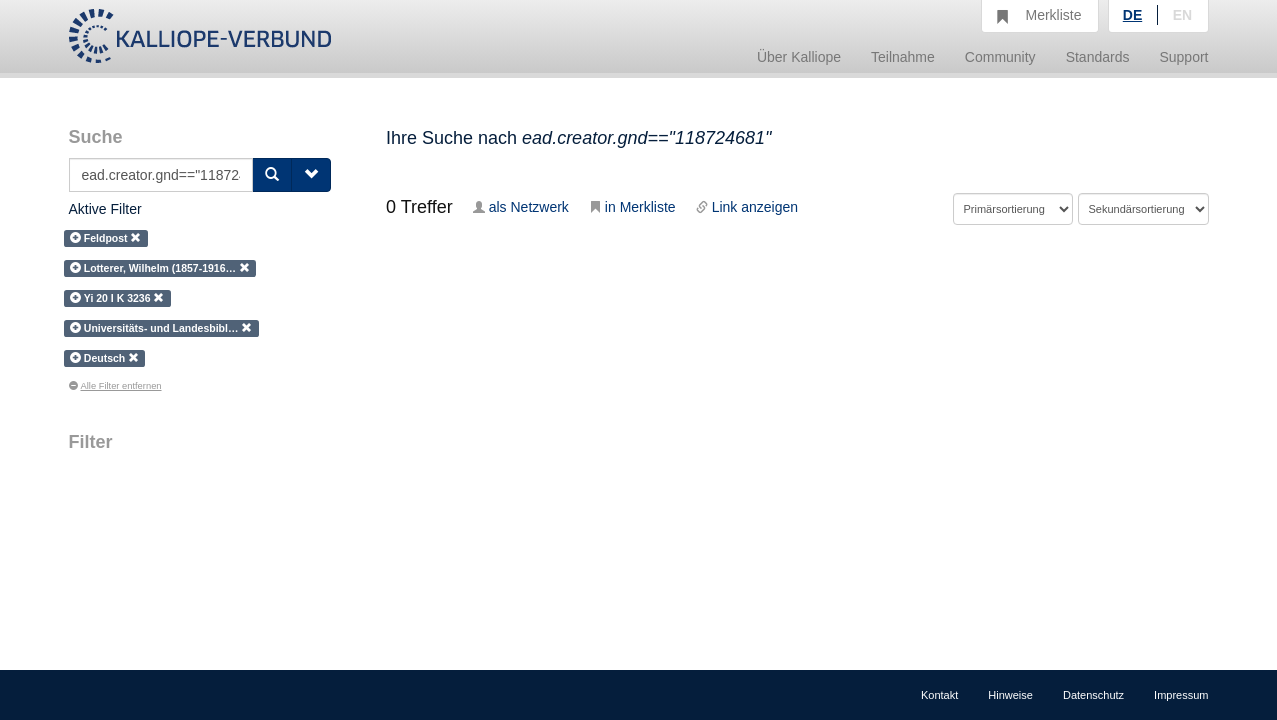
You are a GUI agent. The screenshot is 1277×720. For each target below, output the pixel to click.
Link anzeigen (747, 207)
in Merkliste (632, 207)
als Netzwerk (521, 207)
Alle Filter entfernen (115, 386)
